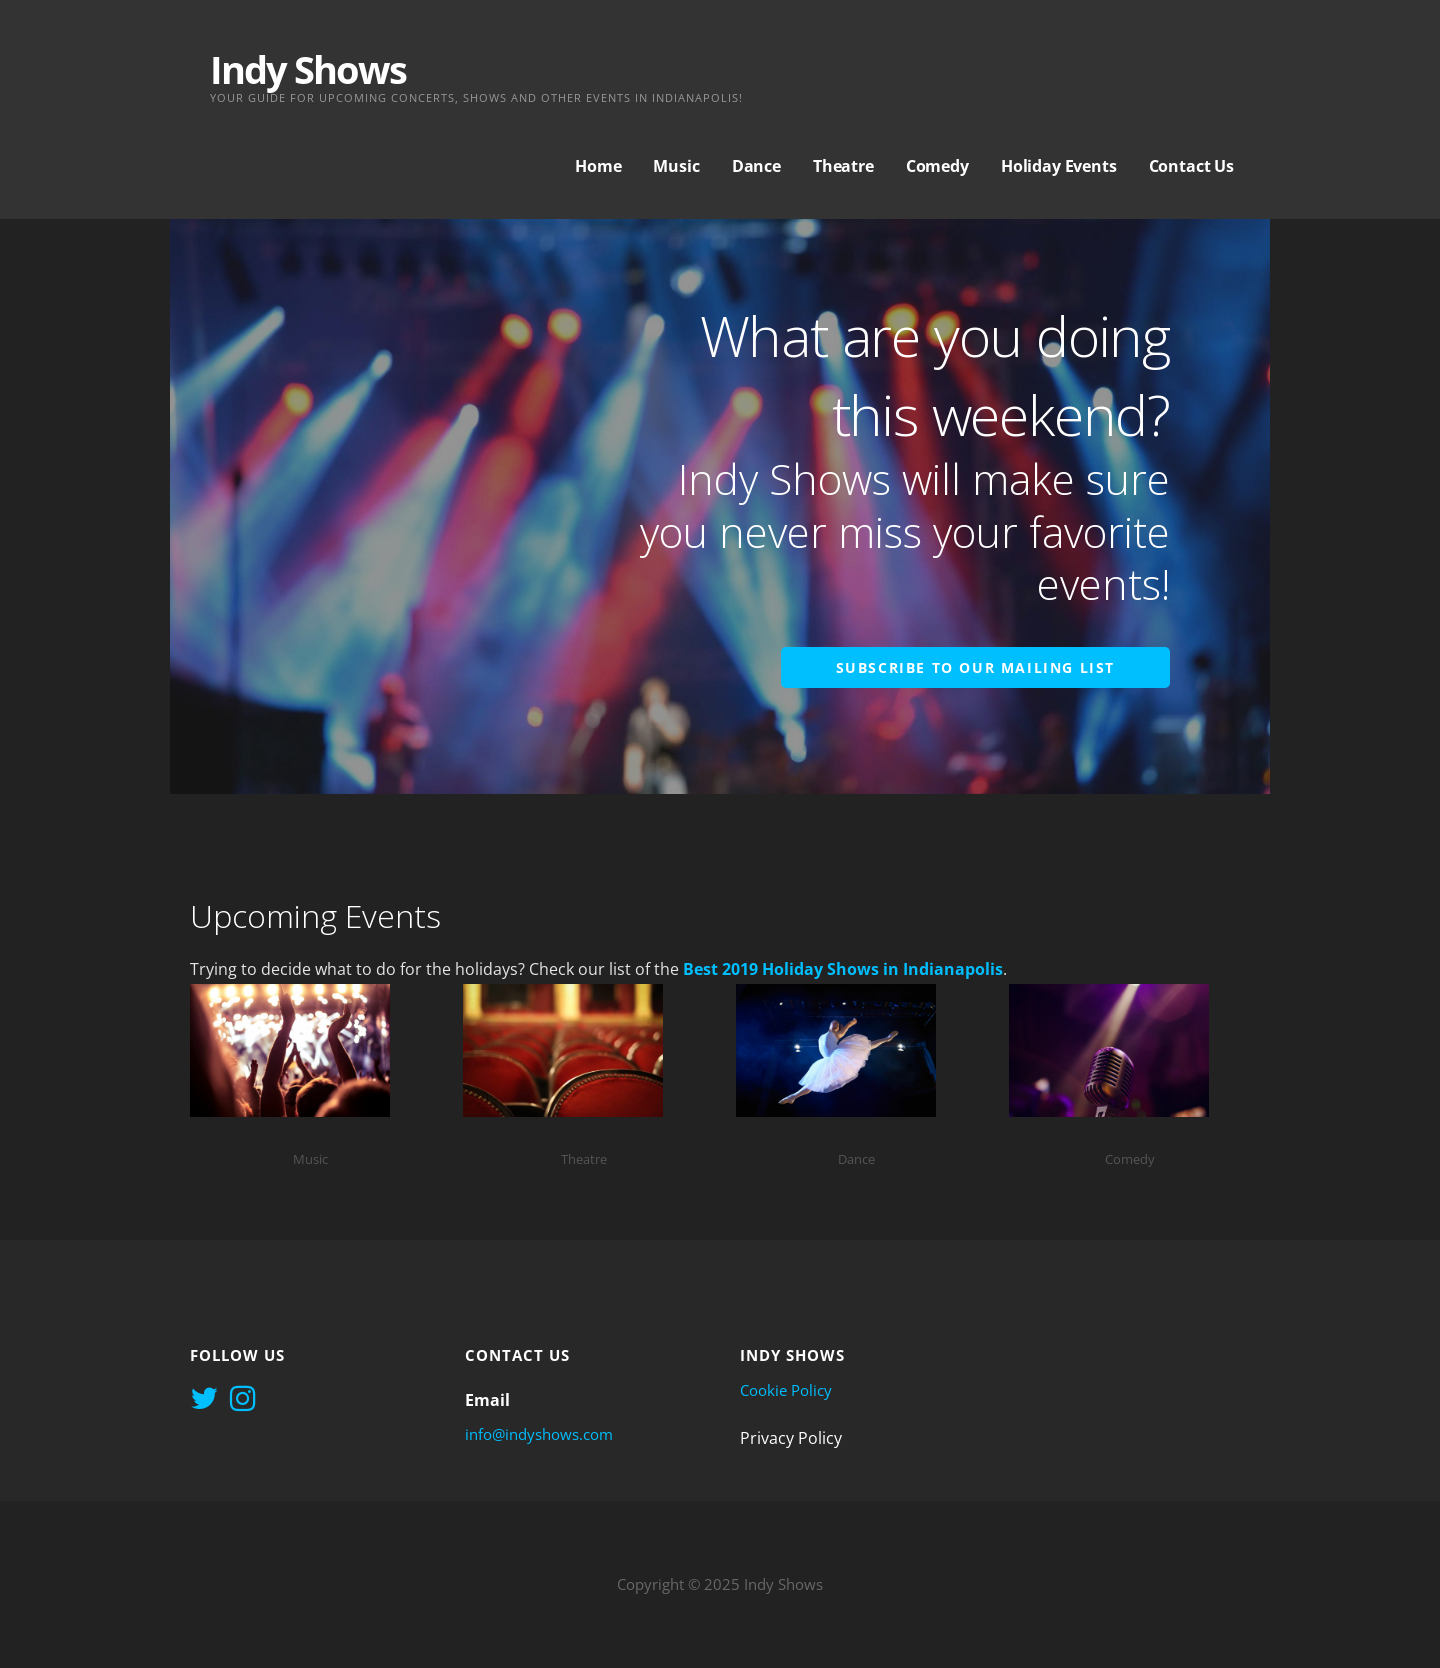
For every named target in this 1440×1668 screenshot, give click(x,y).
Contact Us (1191, 166)
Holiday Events (1059, 166)
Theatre (843, 166)
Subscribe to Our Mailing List (975, 667)
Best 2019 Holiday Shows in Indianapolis (843, 969)
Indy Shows (308, 69)
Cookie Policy (786, 1390)
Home (598, 166)
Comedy (937, 166)
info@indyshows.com (539, 1434)
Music (676, 166)
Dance (756, 166)
